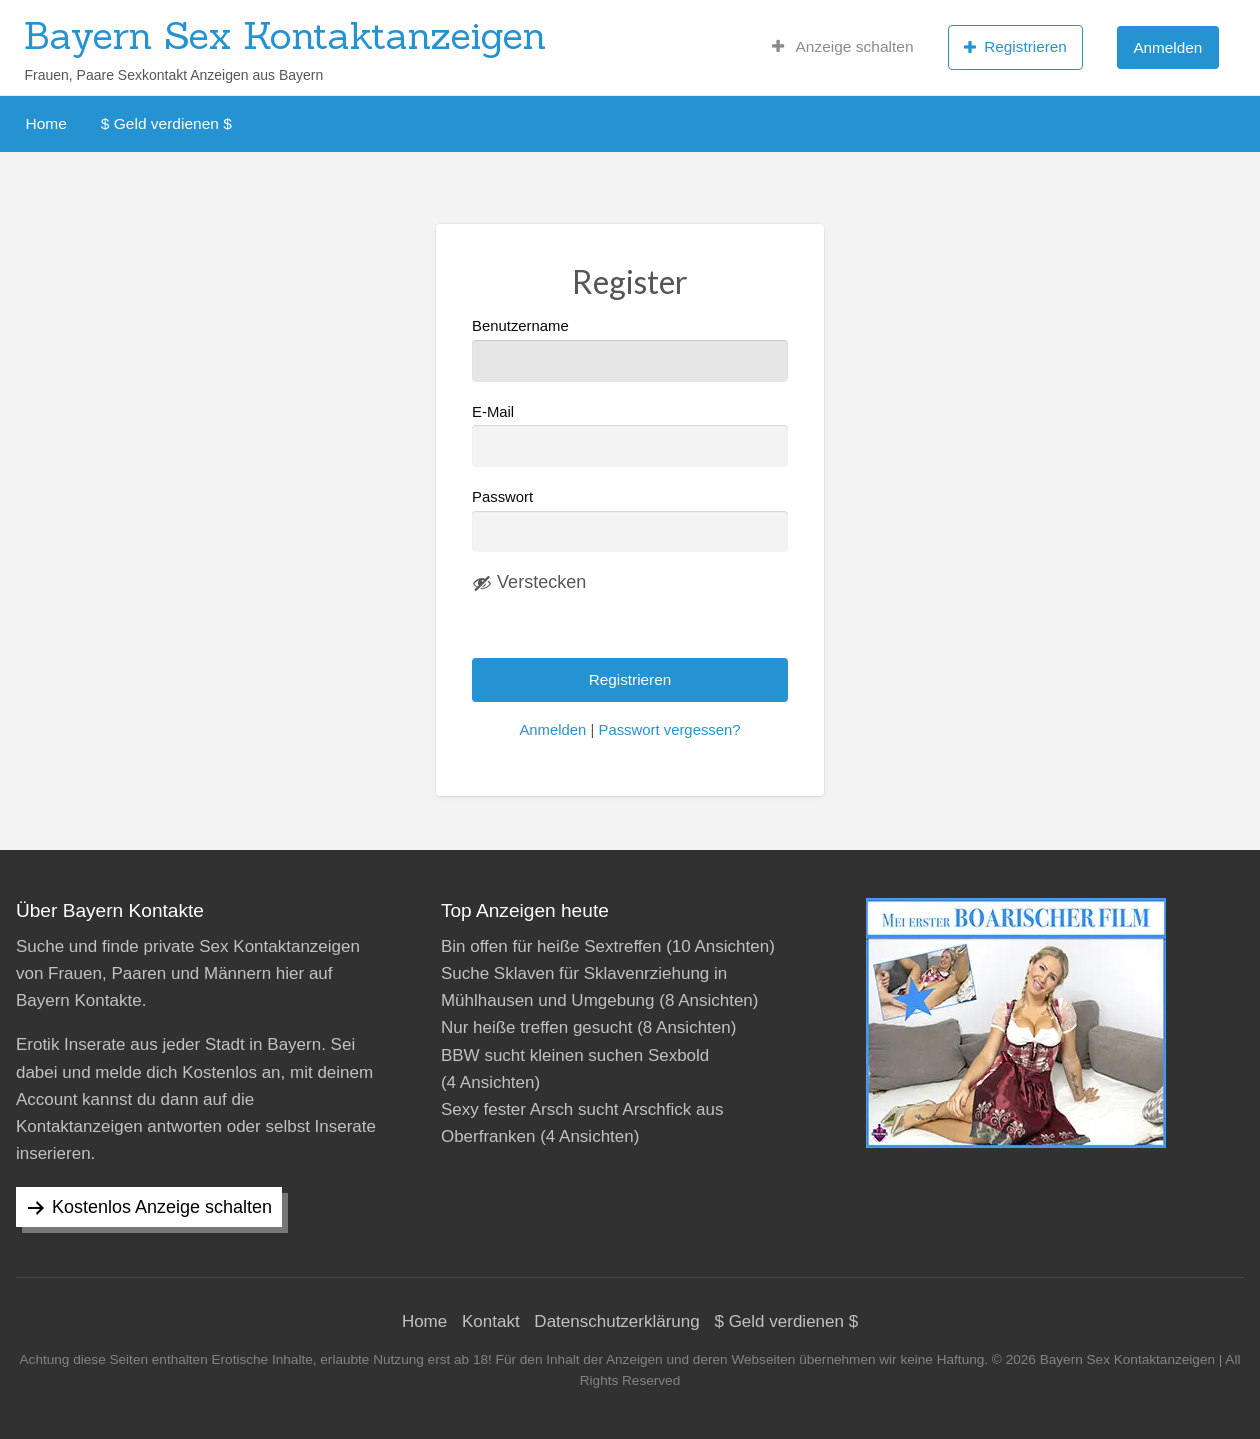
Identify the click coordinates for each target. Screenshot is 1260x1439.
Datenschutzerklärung (616, 1321)
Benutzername (630, 349)
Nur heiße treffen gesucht (537, 1027)
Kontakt (491, 1321)
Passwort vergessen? (669, 730)
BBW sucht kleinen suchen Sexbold (575, 1055)
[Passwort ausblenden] (529, 583)
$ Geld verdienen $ (166, 123)
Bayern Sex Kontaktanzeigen (285, 35)
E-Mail (630, 435)
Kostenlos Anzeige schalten (162, 1207)
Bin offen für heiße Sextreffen (551, 946)
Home (46, 123)
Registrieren (1015, 47)
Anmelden (1167, 47)
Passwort (502, 497)
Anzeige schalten (843, 47)
